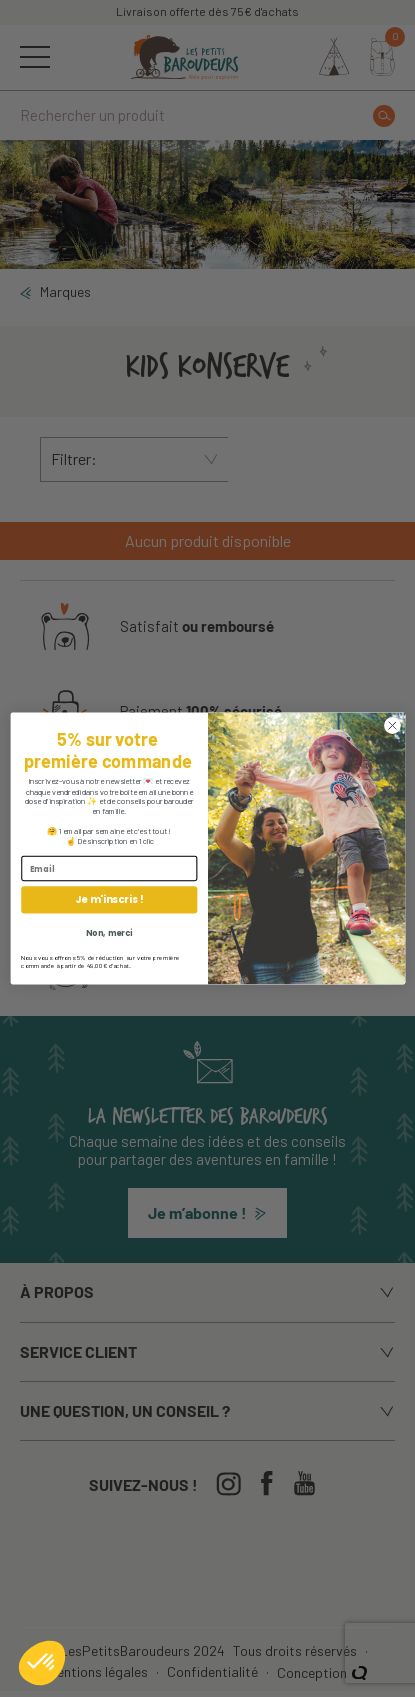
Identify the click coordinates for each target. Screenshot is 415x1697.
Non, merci (109, 933)
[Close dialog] (392, 726)
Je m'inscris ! (109, 900)
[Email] (109, 868)
